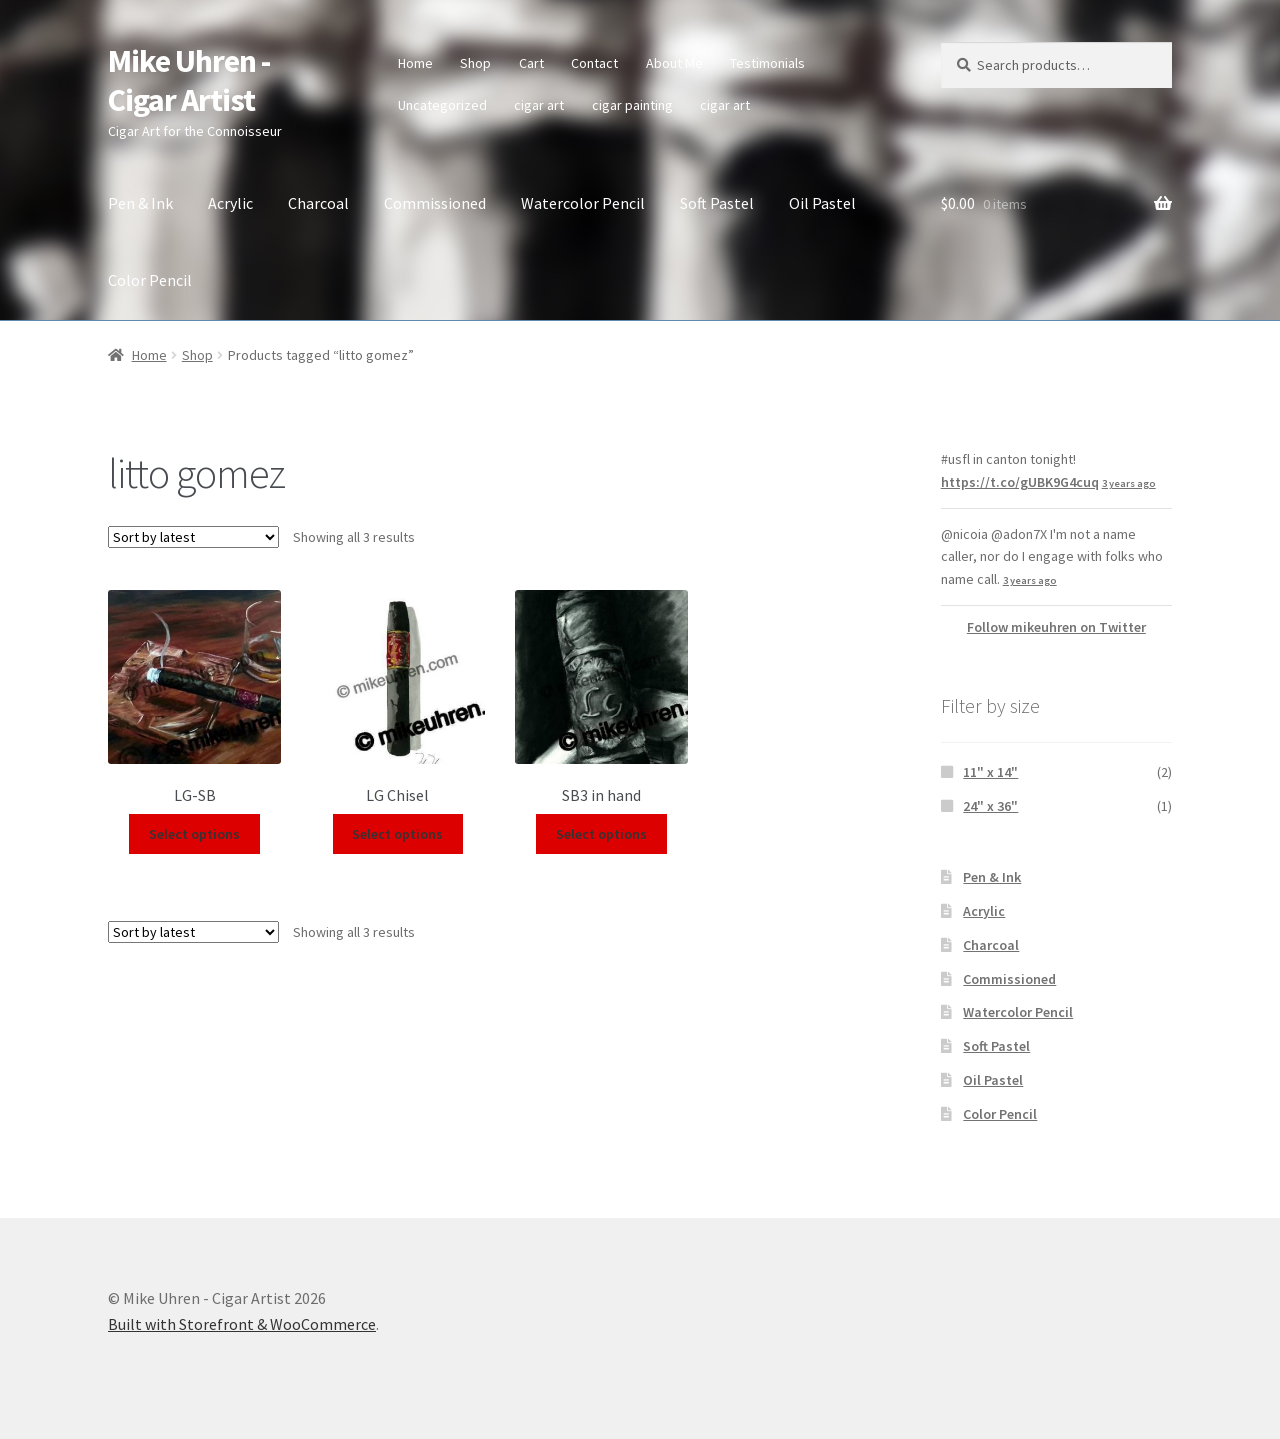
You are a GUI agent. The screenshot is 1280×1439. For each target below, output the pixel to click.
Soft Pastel (717, 203)
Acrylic (230, 203)
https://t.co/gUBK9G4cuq (1020, 482)
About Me (674, 63)
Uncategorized (442, 105)
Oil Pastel (822, 203)
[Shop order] (193, 537)
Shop (475, 63)
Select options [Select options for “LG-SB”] (194, 834)
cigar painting (632, 105)
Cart (531, 63)
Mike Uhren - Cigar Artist (189, 80)
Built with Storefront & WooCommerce (242, 1324)
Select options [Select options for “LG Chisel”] (397, 834)
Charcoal (318, 203)
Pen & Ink (140, 203)
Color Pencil (150, 280)
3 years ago (1129, 483)
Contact (594, 63)
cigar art (539, 105)
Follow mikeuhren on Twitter (1056, 627)
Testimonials (767, 63)
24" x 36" (990, 806)
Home (415, 63)
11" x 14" (990, 772)
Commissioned (435, 203)
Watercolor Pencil (583, 203)
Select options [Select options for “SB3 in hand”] (601, 834)
